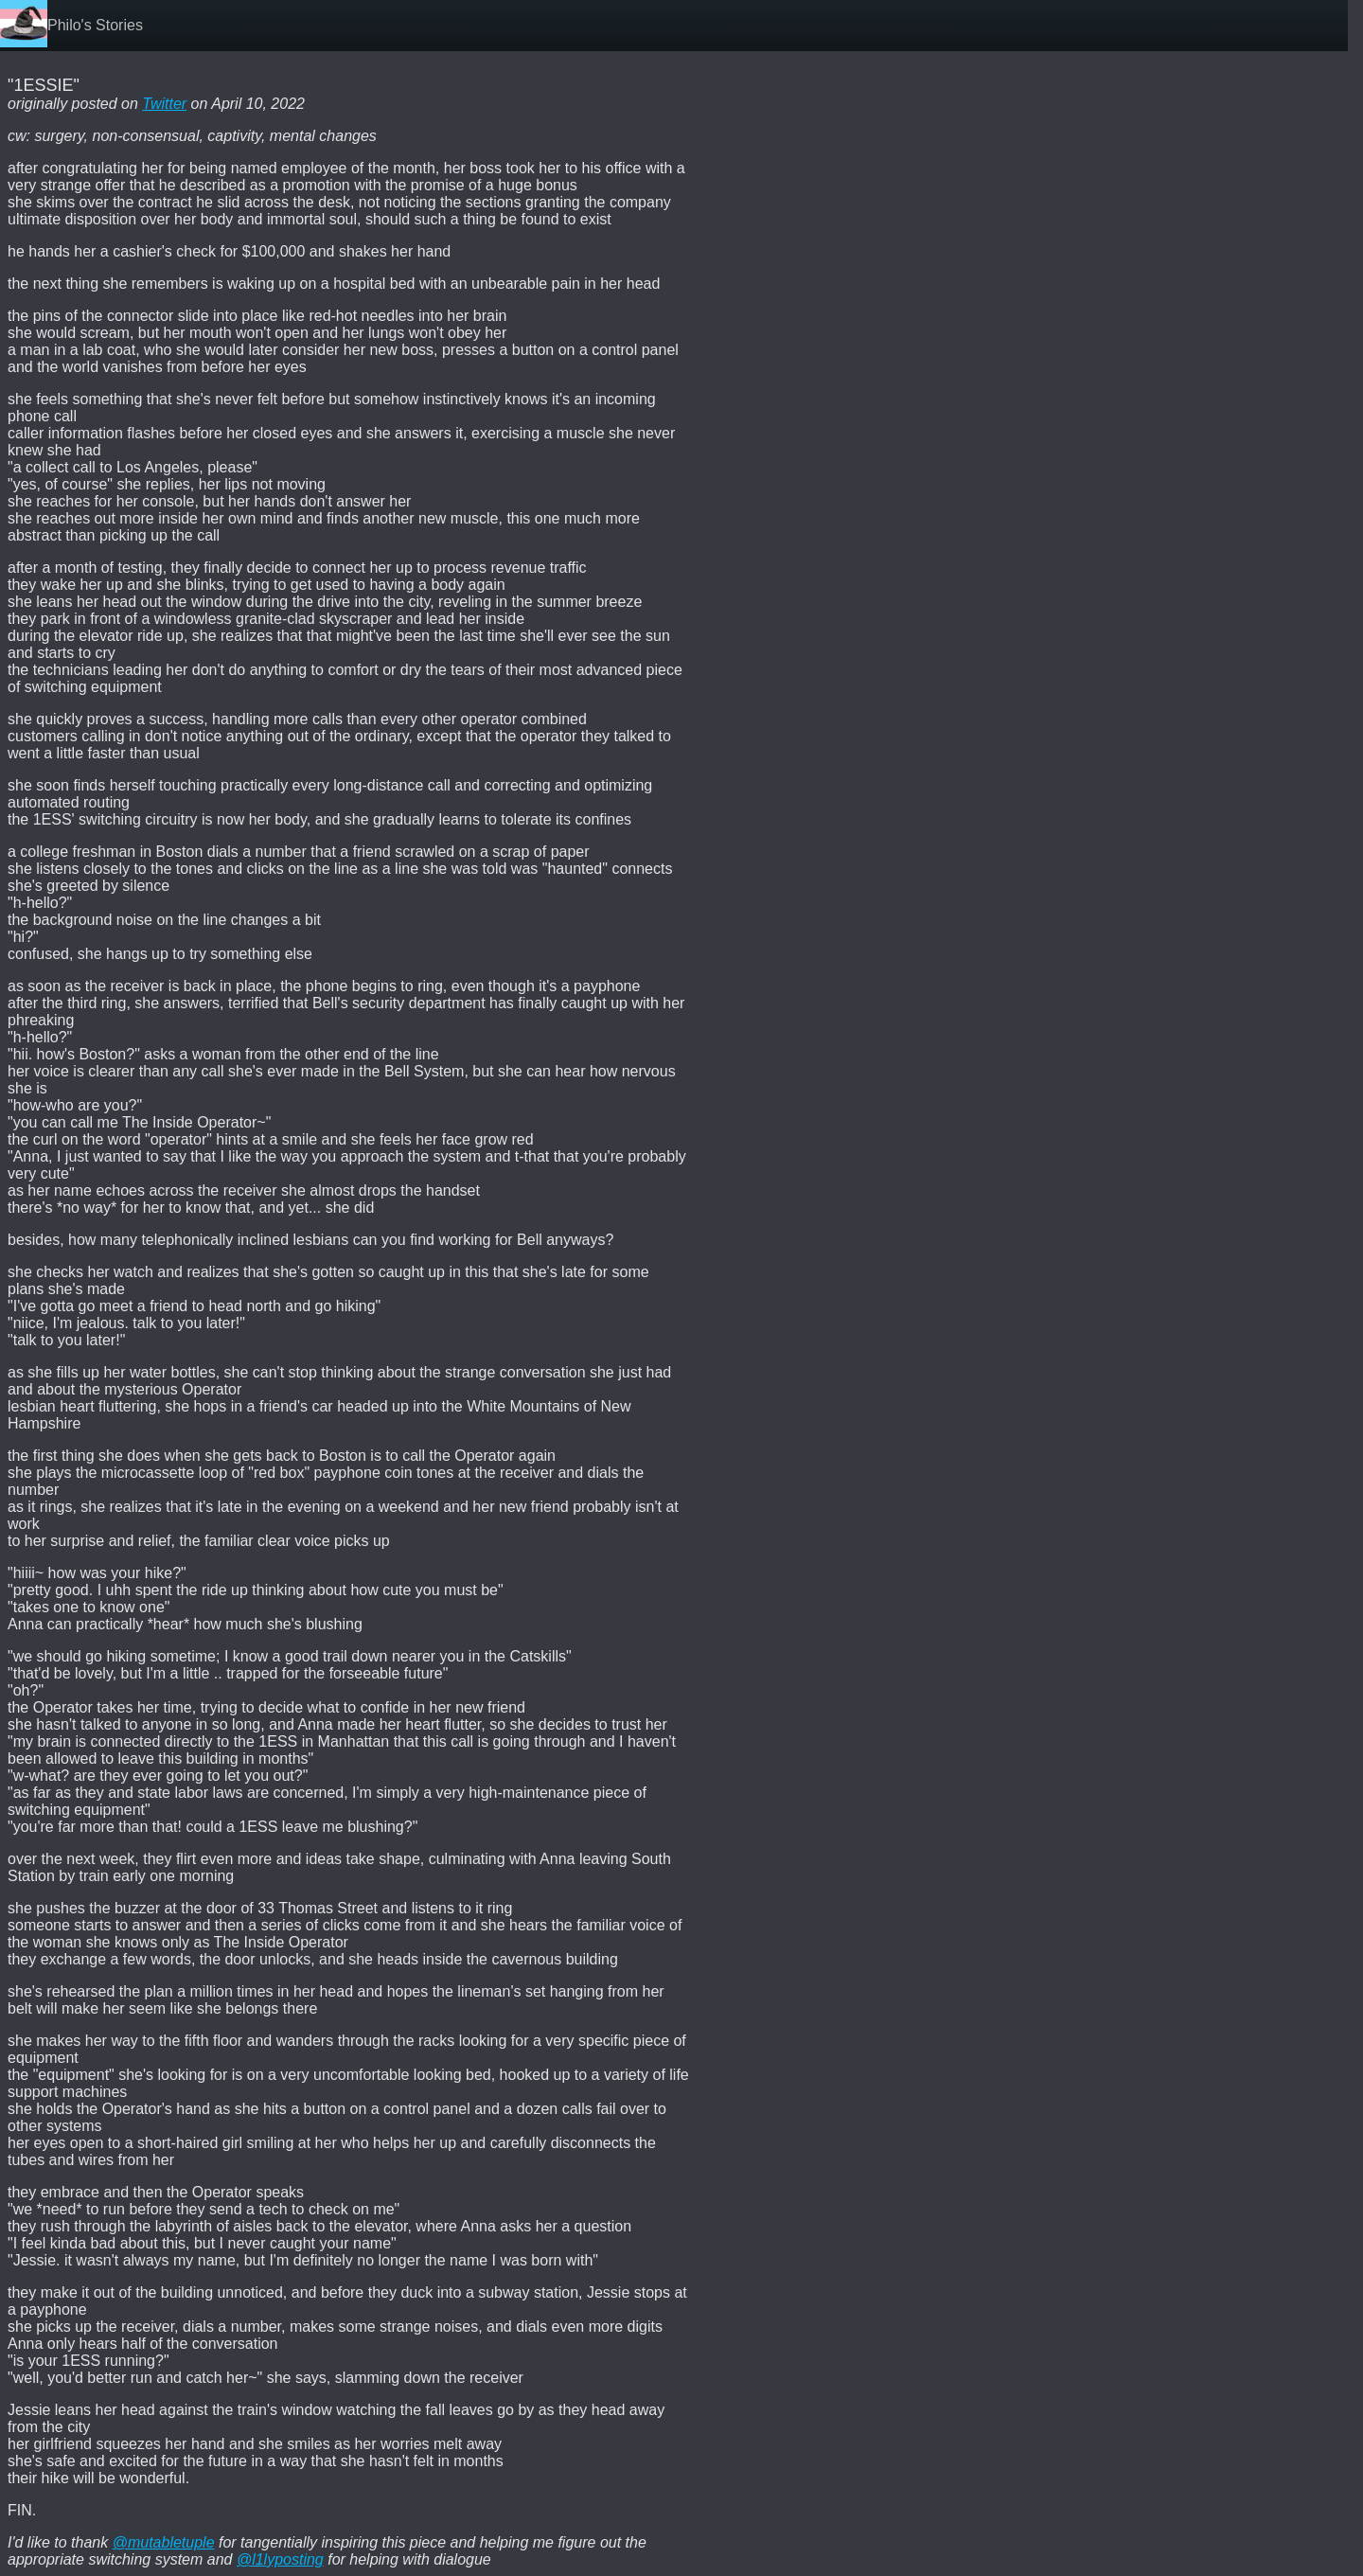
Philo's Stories (95, 25)
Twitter (164, 104)
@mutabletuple (164, 2542)
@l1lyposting (280, 2559)
